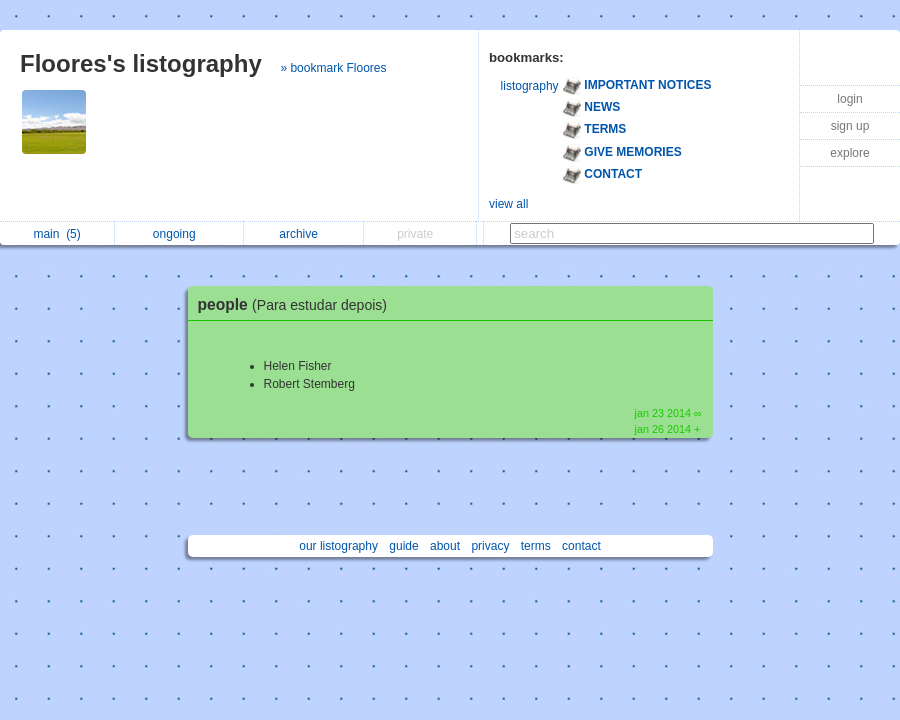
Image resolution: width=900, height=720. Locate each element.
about (445, 546)
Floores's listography (141, 63)
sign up (850, 126)
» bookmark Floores (333, 68)
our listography (338, 546)
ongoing (179, 234)
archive (303, 234)
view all (508, 204)
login (849, 99)
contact (581, 546)
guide (403, 546)
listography (530, 86)
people (298, 304)
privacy (490, 546)
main (56, 234)
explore (849, 153)
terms (536, 546)
